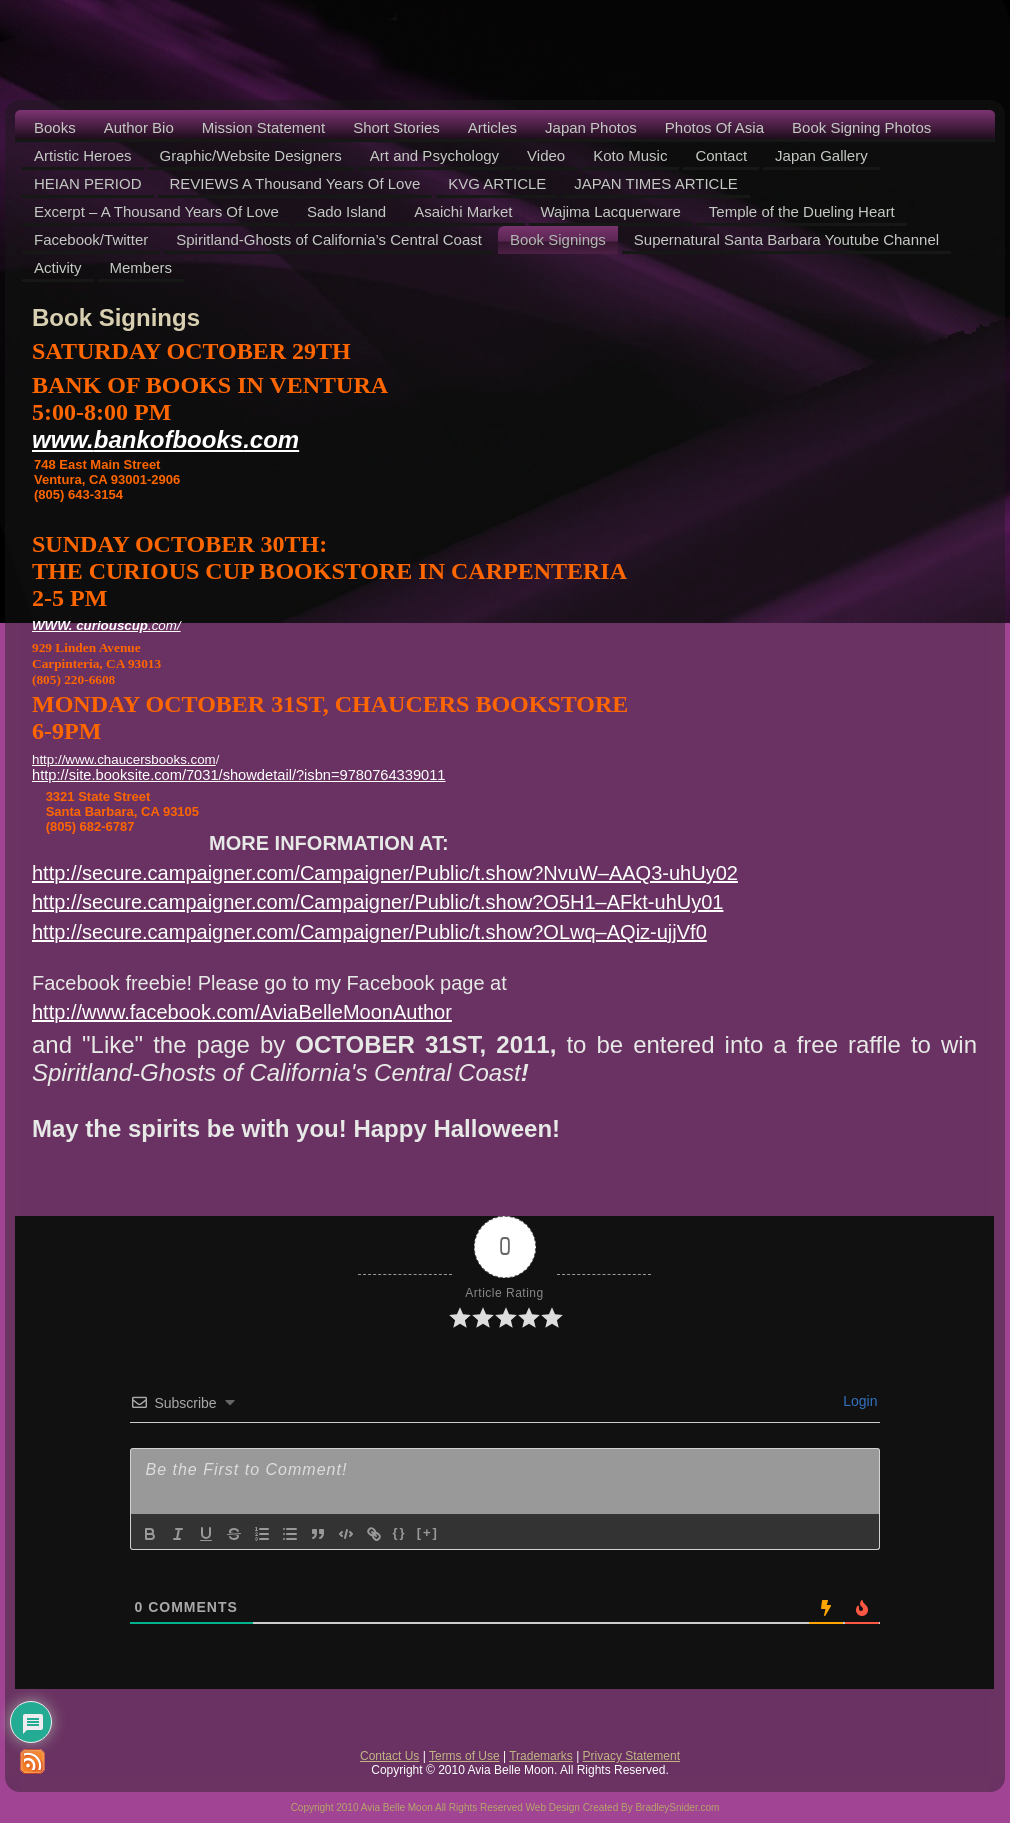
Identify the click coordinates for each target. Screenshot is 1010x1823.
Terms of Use (464, 1756)
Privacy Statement (631, 1756)
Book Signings (116, 317)
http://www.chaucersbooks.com (124, 759)
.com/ (106, 625)
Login (858, 1401)
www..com (165, 439)
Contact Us (389, 1756)
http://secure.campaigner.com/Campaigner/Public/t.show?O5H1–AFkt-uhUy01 (377, 902)
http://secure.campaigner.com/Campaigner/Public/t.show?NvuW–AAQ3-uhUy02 (385, 873)
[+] (428, 1532)
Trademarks (541, 1756)
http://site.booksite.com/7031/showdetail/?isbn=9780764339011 (239, 775)
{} (400, 1532)
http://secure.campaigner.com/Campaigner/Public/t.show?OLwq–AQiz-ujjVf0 (369, 932)
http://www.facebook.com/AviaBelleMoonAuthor (242, 1012)
